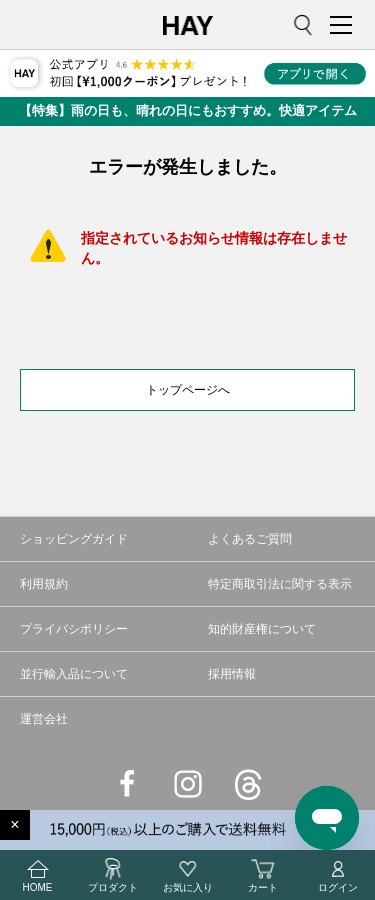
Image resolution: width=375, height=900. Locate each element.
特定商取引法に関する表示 (280, 584)
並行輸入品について (74, 674)
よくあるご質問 (250, 539)
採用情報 (232, 674)
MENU (345, 25)
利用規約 (44, 584)
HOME (38, 875)
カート (263, 875)
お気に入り (188, 875)
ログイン (338, 875)
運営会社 (44, 719)
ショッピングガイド (74, 539)
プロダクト (113, 875)
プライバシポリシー (74, 629)
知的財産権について (262, 629)
